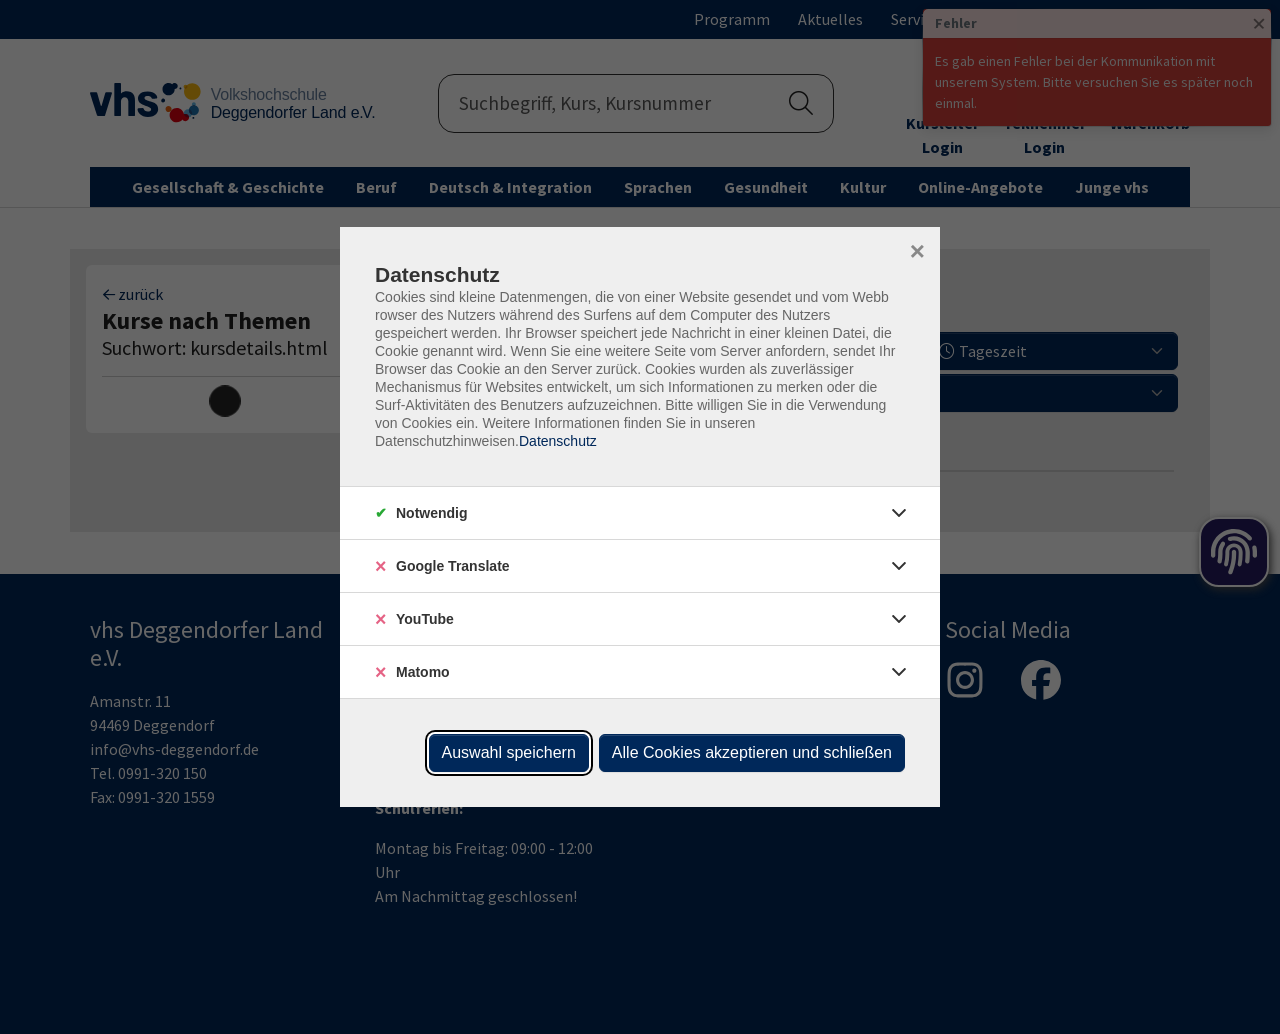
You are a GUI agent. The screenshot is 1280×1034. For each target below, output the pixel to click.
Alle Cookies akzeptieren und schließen (752, 752)
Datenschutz (558, 441)
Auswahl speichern (509, 752)
